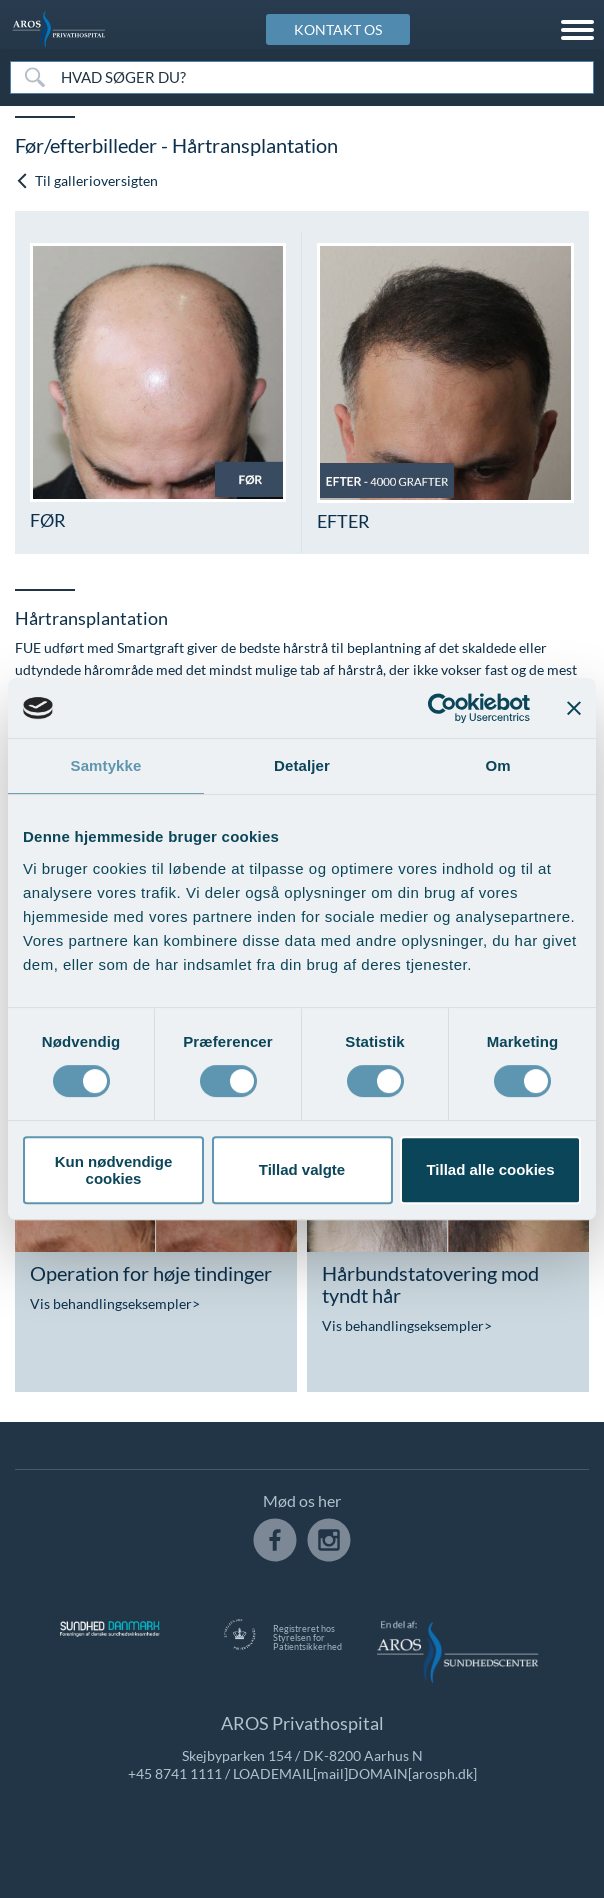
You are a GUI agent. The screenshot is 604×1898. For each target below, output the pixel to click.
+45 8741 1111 (175, 1773)
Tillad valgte (302, 1169)
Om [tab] (497, 765)
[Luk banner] (574, 708)
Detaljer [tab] (302, 765)
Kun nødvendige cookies (114, 1170)
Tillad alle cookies (490, 1169)
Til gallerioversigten (86, 180)
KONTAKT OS (338, 29)
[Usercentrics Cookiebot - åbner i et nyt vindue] (442, 708)
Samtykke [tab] (106, 765)
